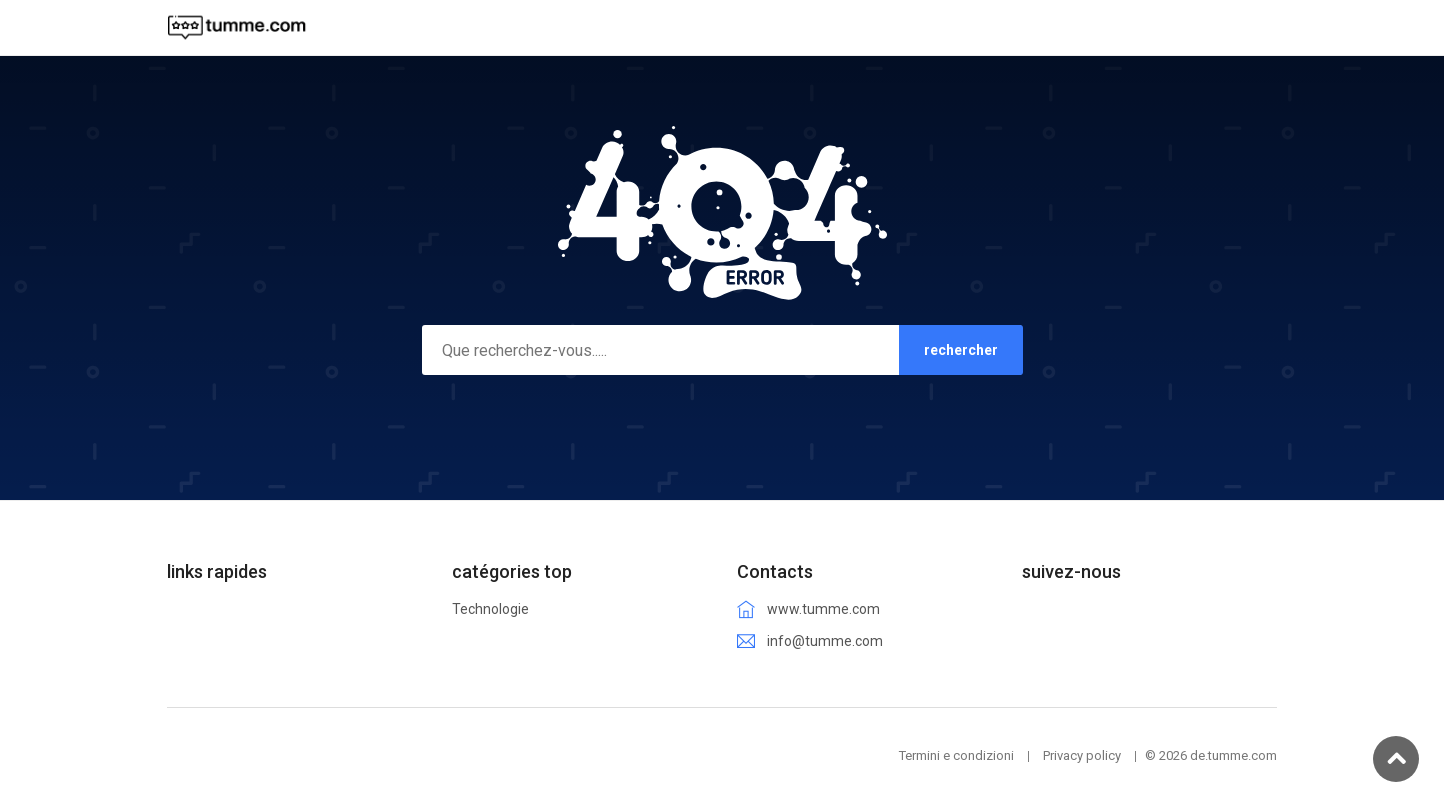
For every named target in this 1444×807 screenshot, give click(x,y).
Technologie (490, 609)
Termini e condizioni (956, 755)
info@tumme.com (825, 641)
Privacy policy (1082, 755)
